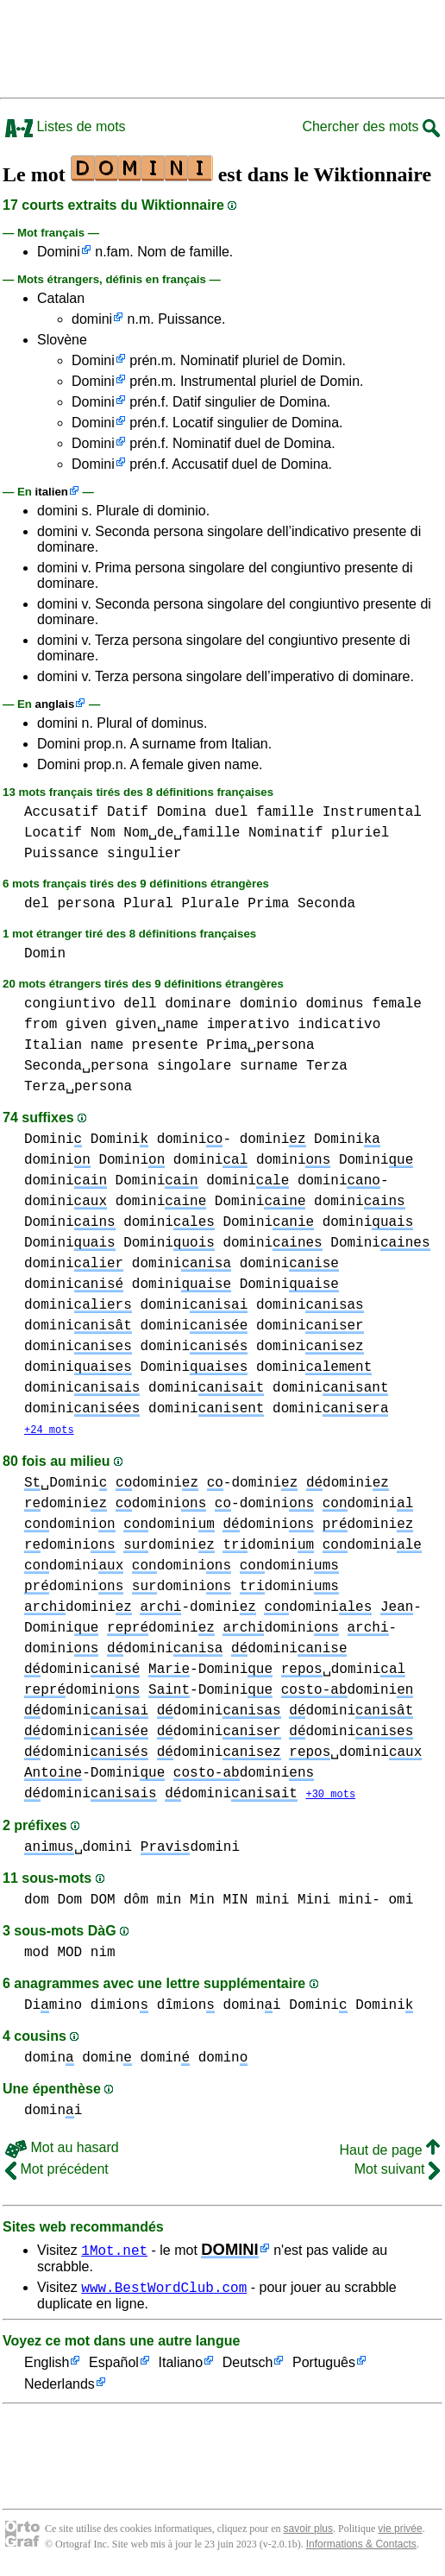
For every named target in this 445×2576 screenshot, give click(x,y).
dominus (334, 1003)
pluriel (360, 833)
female (397, 1003)
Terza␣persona (78, 1086)
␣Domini (65, 1483)
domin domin (136, 2059)
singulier (144, 853)
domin (49, 2059)
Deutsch (247, 2367)
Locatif (53, 833)
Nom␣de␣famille (181, 833)
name (107, 1045)
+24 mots (49, 1431)
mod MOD (53, 1954)
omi (400, 1901)
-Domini (210, 1670)
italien (51, 491)
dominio (269, 1003)
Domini (58, 251)
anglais (55, 704)
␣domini (343, 1670)
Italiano (181, 2367)
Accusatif (61, 812)
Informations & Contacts (361, 2548)
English (46, 2367)
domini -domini (207, 1483)
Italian (53, 1045)
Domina (182, 812)
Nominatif (285, 833)
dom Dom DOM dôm (86, 1901)
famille (285, 812)
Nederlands (59, 2389)
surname (269, 1066)
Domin (45, 953)
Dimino (53, 2007)
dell (139, 1003)
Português (323, 2367)
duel (231, 812)
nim (103, 1954)
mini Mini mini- (318, 1901)
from (40, 1024)
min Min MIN (202, 1901)
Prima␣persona (260, 1045)
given (86, 1024)
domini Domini (94, 1160)
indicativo (339, 1024)
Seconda (326, 903)
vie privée (400, 2533)
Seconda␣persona (86, 1066)
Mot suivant (397, 2170)
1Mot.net (114, 2251)
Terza (327, 1066)
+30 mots (330, 1796)
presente (165, 1045)
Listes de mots (65, 126)
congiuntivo (70, 1003)
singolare (194, 1066)
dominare (198, 1003)
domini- (194, 1139)
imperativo (248, 1024)
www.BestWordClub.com (164, 2291)
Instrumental (372, 812)
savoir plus (308, 2533)
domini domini (136, 1346)
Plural (148, 903)
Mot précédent (57, 2170)
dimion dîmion (153, 2007)
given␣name (157, 1024)
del (36, 903)
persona (86, 903)
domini (92, 319)
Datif (127, 812)
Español (114, 2367)
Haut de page (389, 2151)
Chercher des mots (371, 126)
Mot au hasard (62, 2149)
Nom (103, 833)
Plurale (210, 903)
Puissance (61, 853)
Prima (268, 903)
